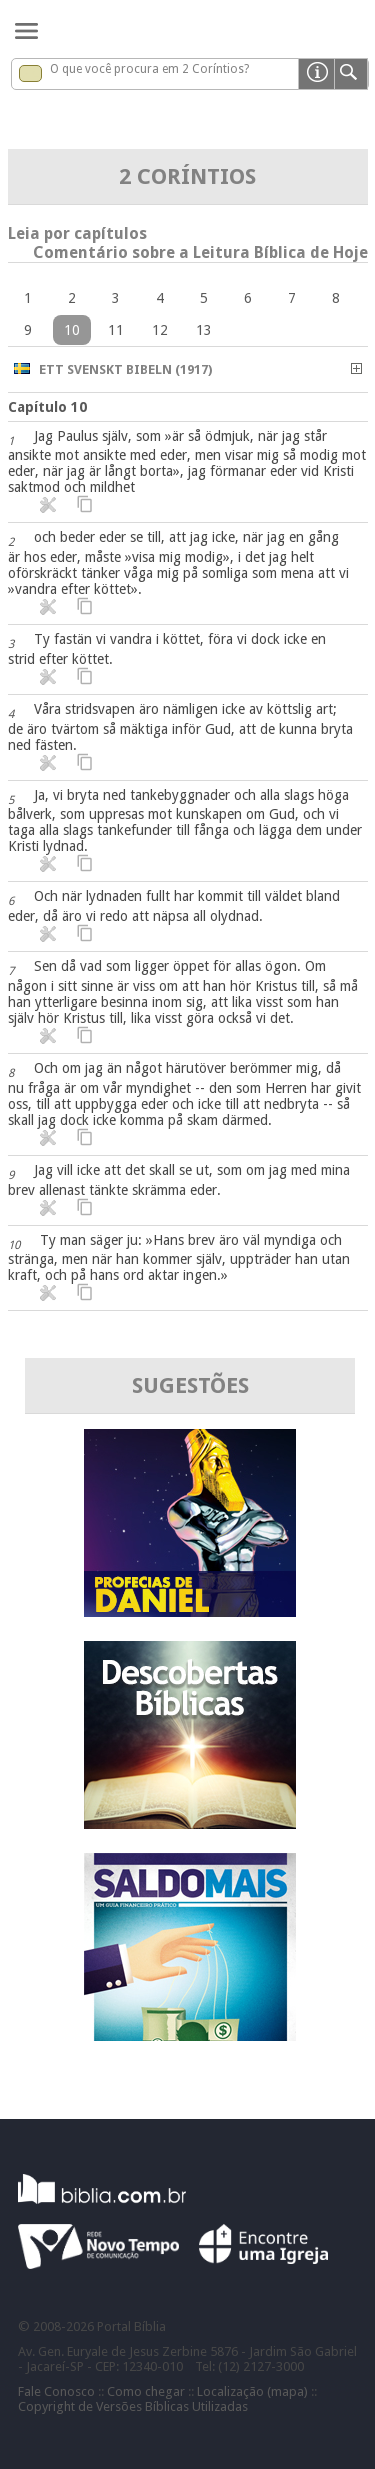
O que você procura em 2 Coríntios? (149, 69)
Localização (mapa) (252, 2391)
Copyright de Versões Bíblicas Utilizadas (133, 2406)
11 (116, 330)
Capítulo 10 (47, 407)
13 (204, 330)
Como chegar (146, 2391)
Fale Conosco (56, 2391)
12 (160, 330)
